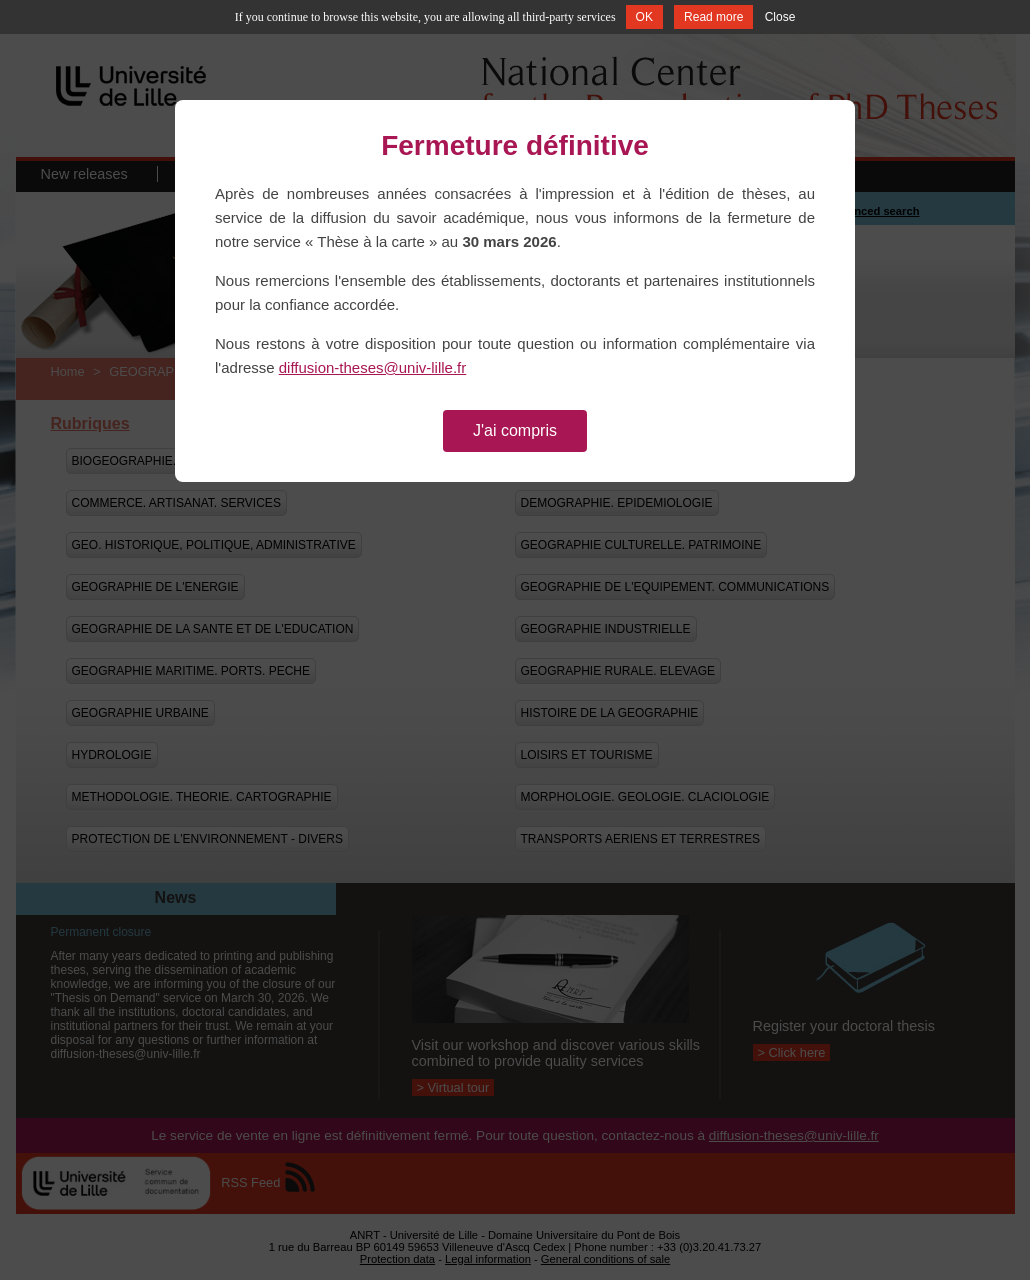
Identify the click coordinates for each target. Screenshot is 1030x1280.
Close (780, 17)
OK (644, 17)
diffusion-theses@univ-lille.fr (373, 367)
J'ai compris (515, 430)
